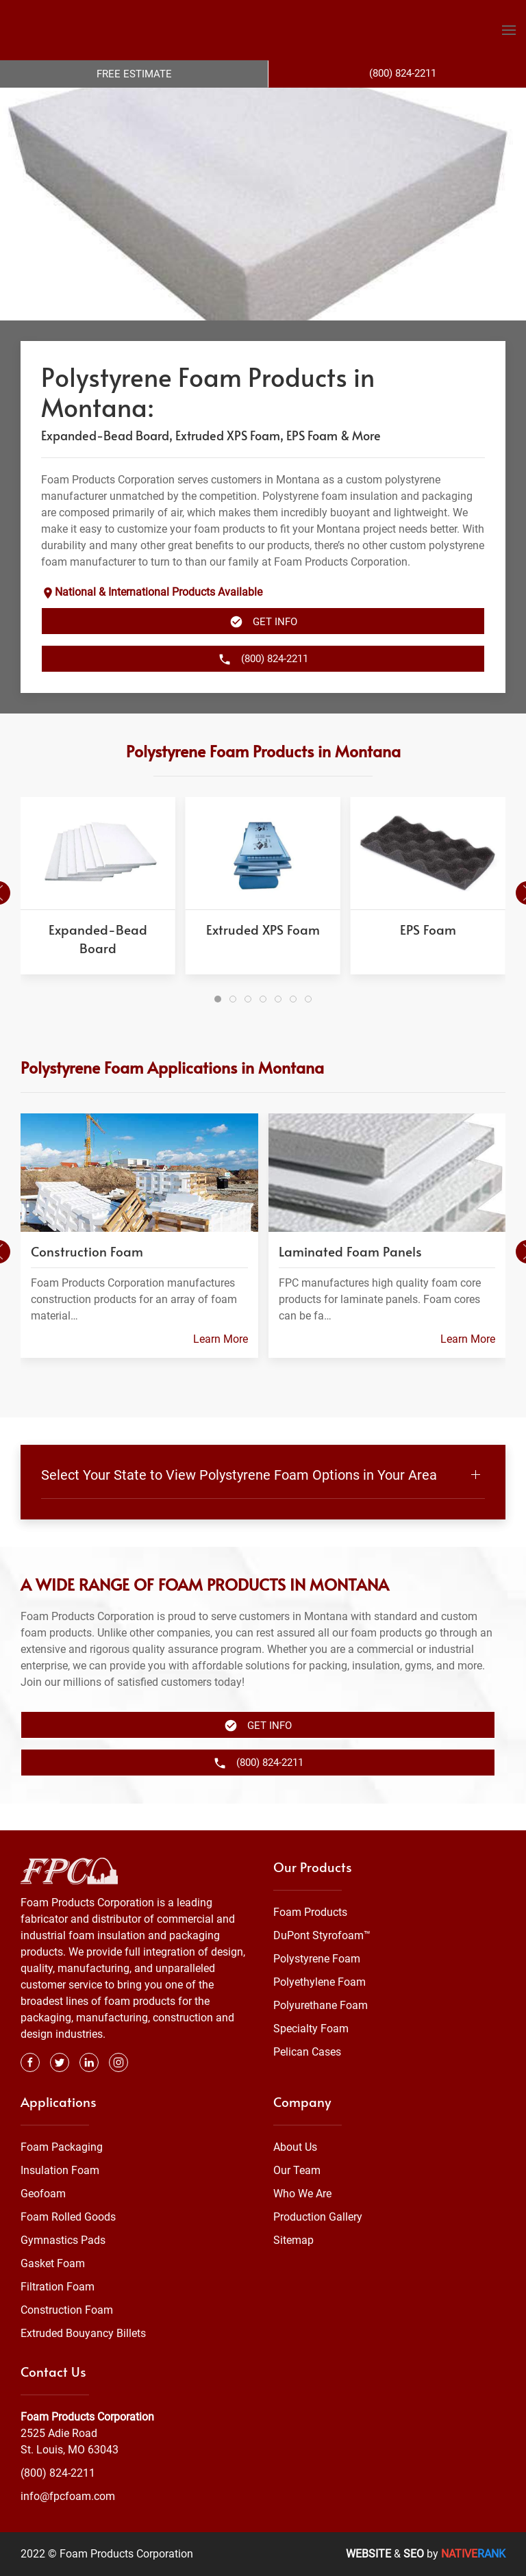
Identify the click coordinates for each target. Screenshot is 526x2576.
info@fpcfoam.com (68, 2496)
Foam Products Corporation (87, 2416)
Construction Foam (67, 2310)
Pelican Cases (307, 2052)
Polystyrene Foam (316, 1959)
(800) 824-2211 (58, 2472)
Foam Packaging (62, 2147)
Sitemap (293, 2240)
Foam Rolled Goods (68, 2217)
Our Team (297, 2170)
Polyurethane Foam (320, 2005)
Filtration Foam (58, 2287)
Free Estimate (134, 74)
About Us (295, 2147)
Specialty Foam (311, 2029)
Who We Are (302, 2194)
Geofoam (43, 2194)
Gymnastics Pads (63, 2240)
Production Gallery (317, 2217)
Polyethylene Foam (319, 1982)
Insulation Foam (60, 2170)
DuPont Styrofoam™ (322, 1936)
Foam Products (310, 1912)
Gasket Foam (53, 2264)
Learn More (220, 1366)
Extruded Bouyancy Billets (83, 2333)
